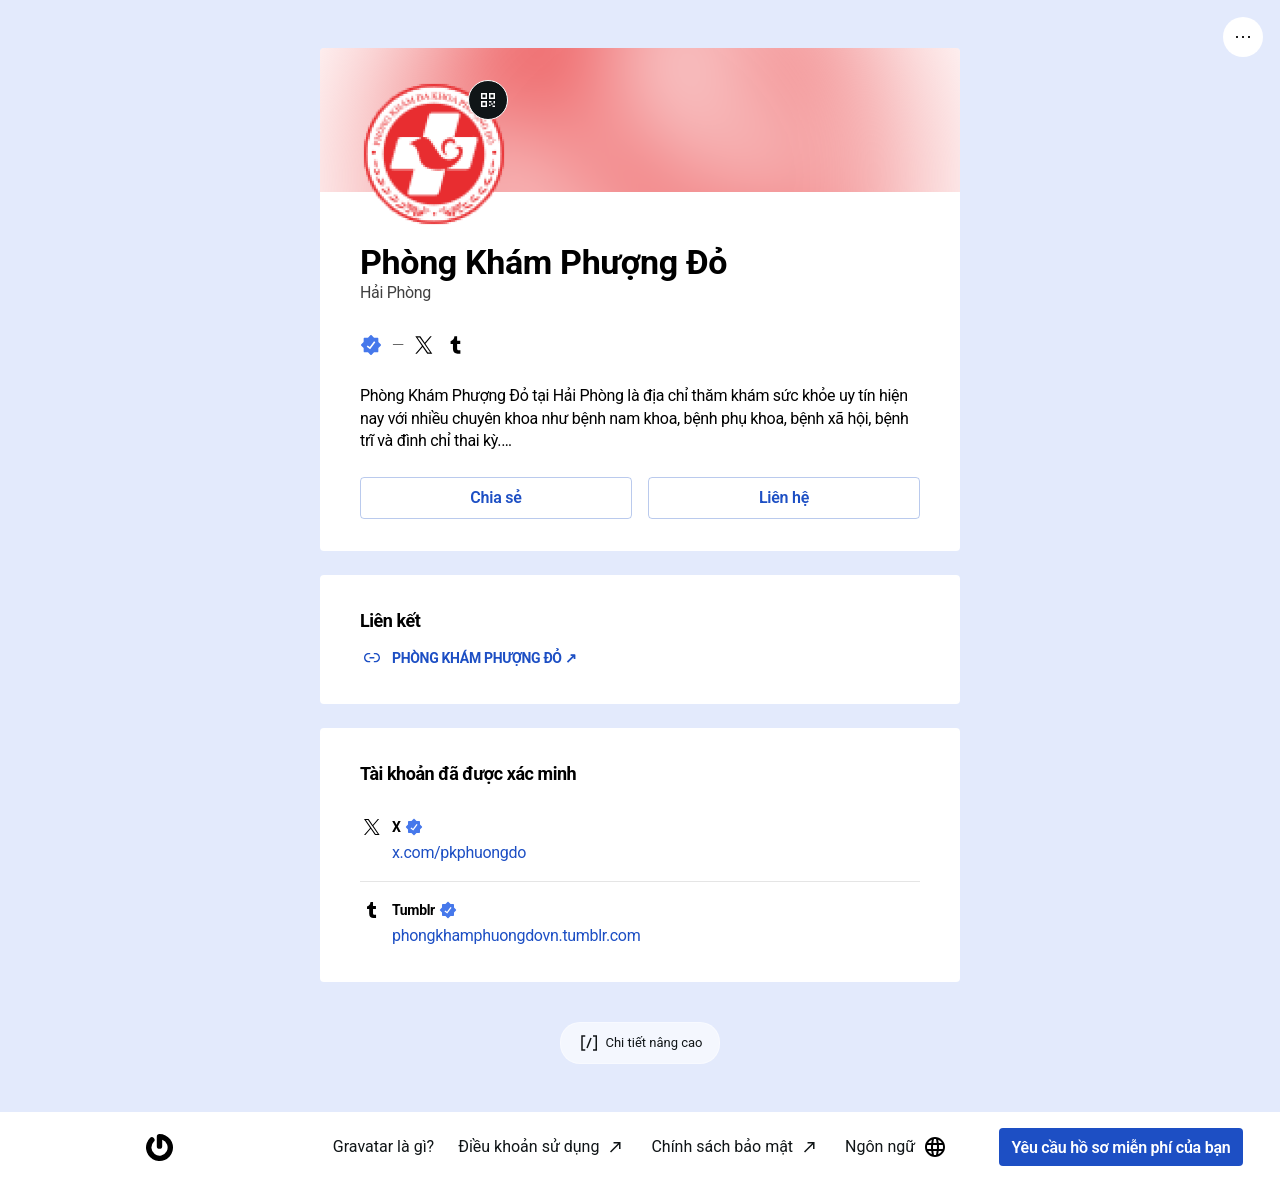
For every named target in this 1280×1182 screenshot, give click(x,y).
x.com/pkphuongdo (459, 852)
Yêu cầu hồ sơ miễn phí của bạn (1120, 1147)
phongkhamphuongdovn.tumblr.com (516, 935)
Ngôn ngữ (896, 1147)
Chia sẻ (495, 497)
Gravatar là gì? (383, 1146)
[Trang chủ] (159, 1147)
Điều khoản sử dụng (528, 1146)
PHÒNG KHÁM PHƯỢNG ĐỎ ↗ (484, 658)
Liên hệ (784, 497)
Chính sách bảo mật (722, 1146)
